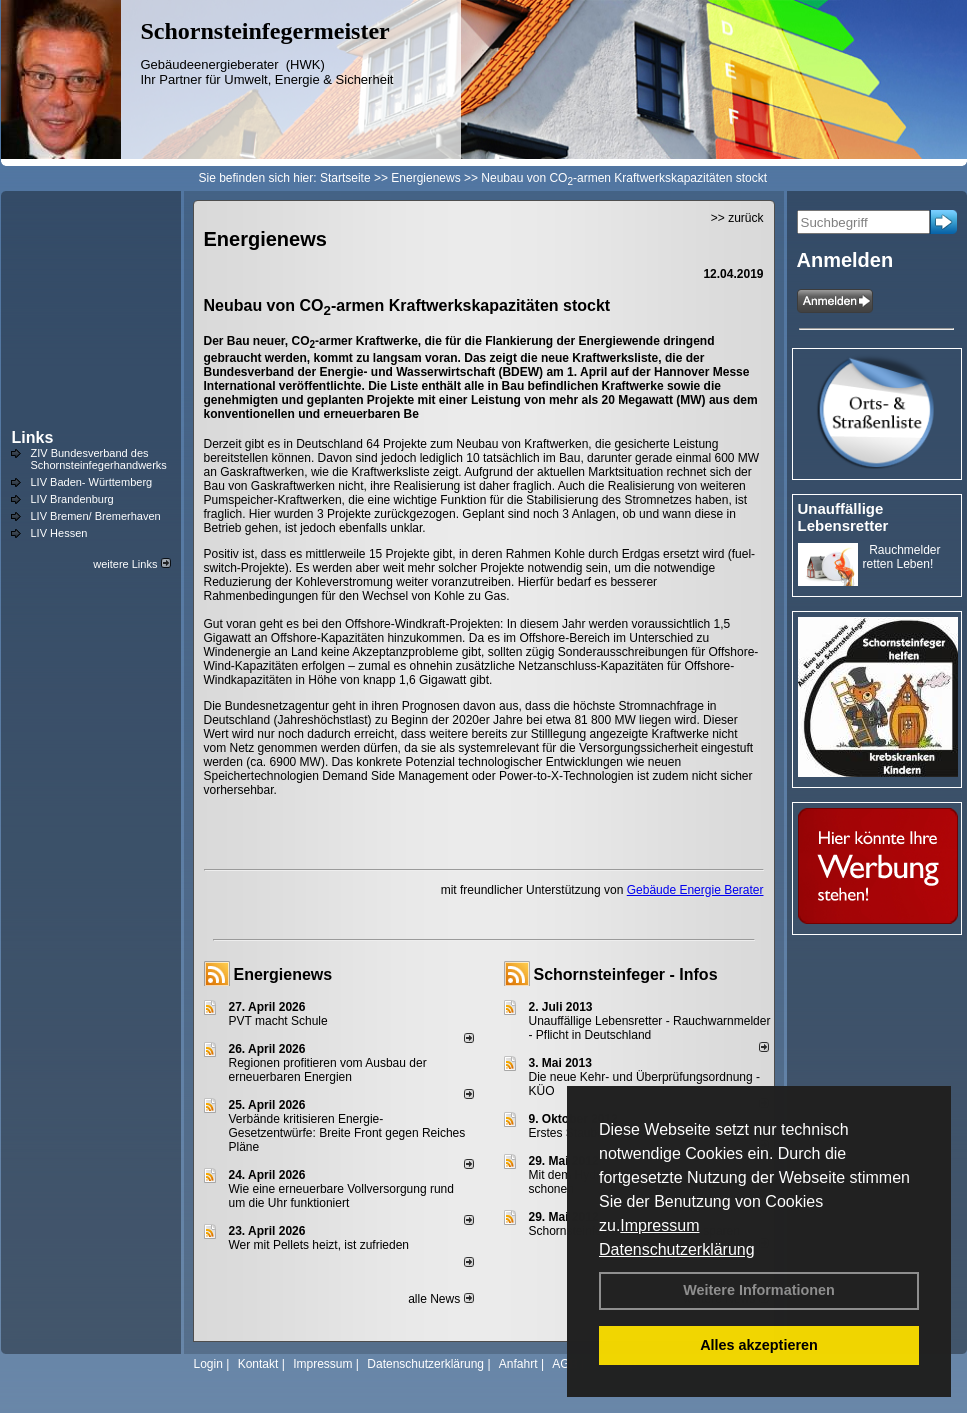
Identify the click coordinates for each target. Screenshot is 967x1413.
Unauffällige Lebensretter (843, 517)
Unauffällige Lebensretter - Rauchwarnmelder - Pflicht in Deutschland (650, 1028)
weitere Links (131, 564)
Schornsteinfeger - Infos (626, 974)
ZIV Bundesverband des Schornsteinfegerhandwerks (99, 459)
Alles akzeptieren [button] (759, 1345)
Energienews (283, 974)
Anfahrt (518, 1364)
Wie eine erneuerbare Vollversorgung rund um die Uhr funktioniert (341, 1196)
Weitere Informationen (759, 1290)
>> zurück (737, 218)
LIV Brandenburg (72, 499)
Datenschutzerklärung (677, 1249)
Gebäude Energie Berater (695, 890)
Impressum (659, 1225)
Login (208, 1364)
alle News (440, 1299)
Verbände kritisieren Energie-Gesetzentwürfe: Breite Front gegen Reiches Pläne (347, 1133)
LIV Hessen (59, 533)
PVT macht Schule (278, 1021)
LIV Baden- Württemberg (92, 482)
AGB (564, 1364)
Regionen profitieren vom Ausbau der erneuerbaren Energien (328, 1070)
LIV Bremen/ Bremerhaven (96, 516)
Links (33, 437)
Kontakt (258, 1364)
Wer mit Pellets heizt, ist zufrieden (319, 1245)
